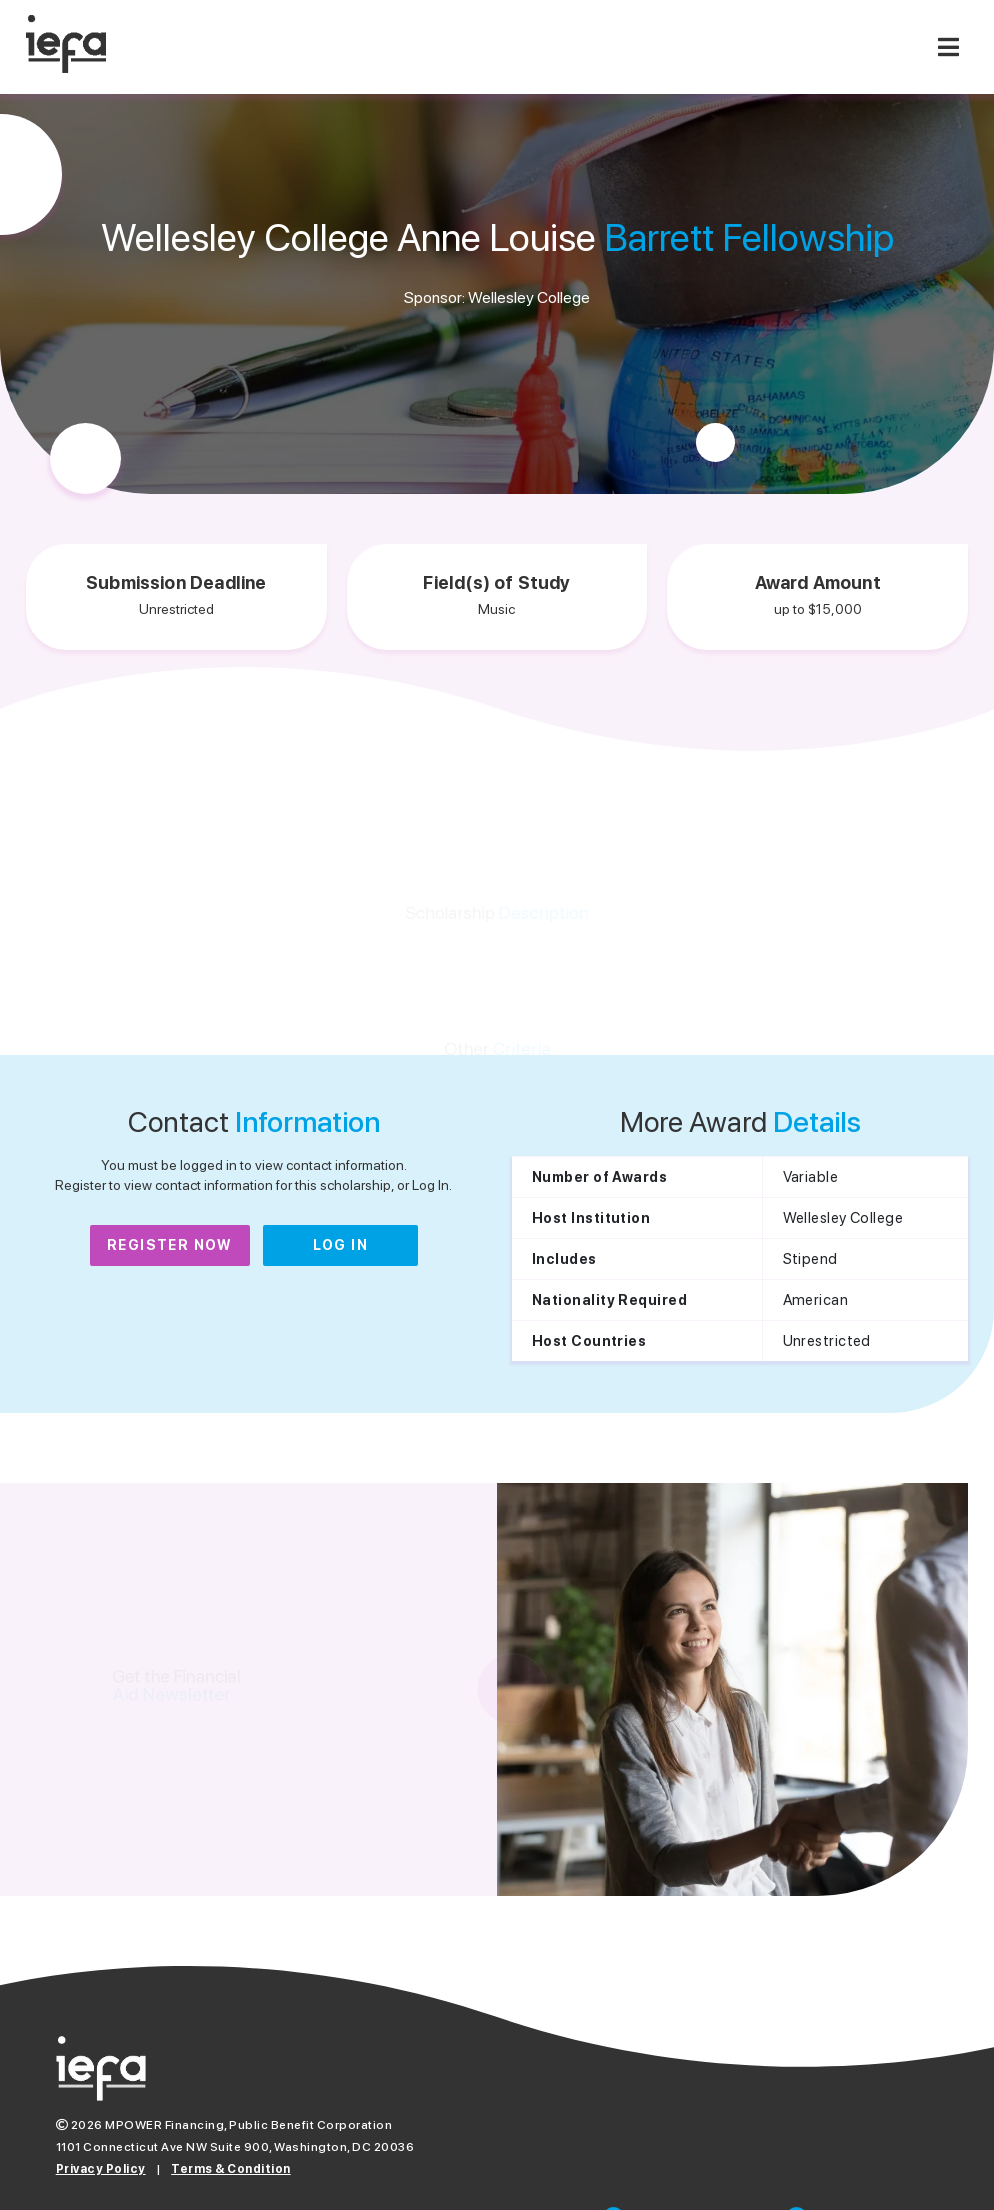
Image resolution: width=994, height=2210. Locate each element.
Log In (340, 1245)
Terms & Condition (231, 2169)
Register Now (170, 1245)
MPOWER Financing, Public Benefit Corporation (248, 2125)
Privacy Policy (101, 2169)
